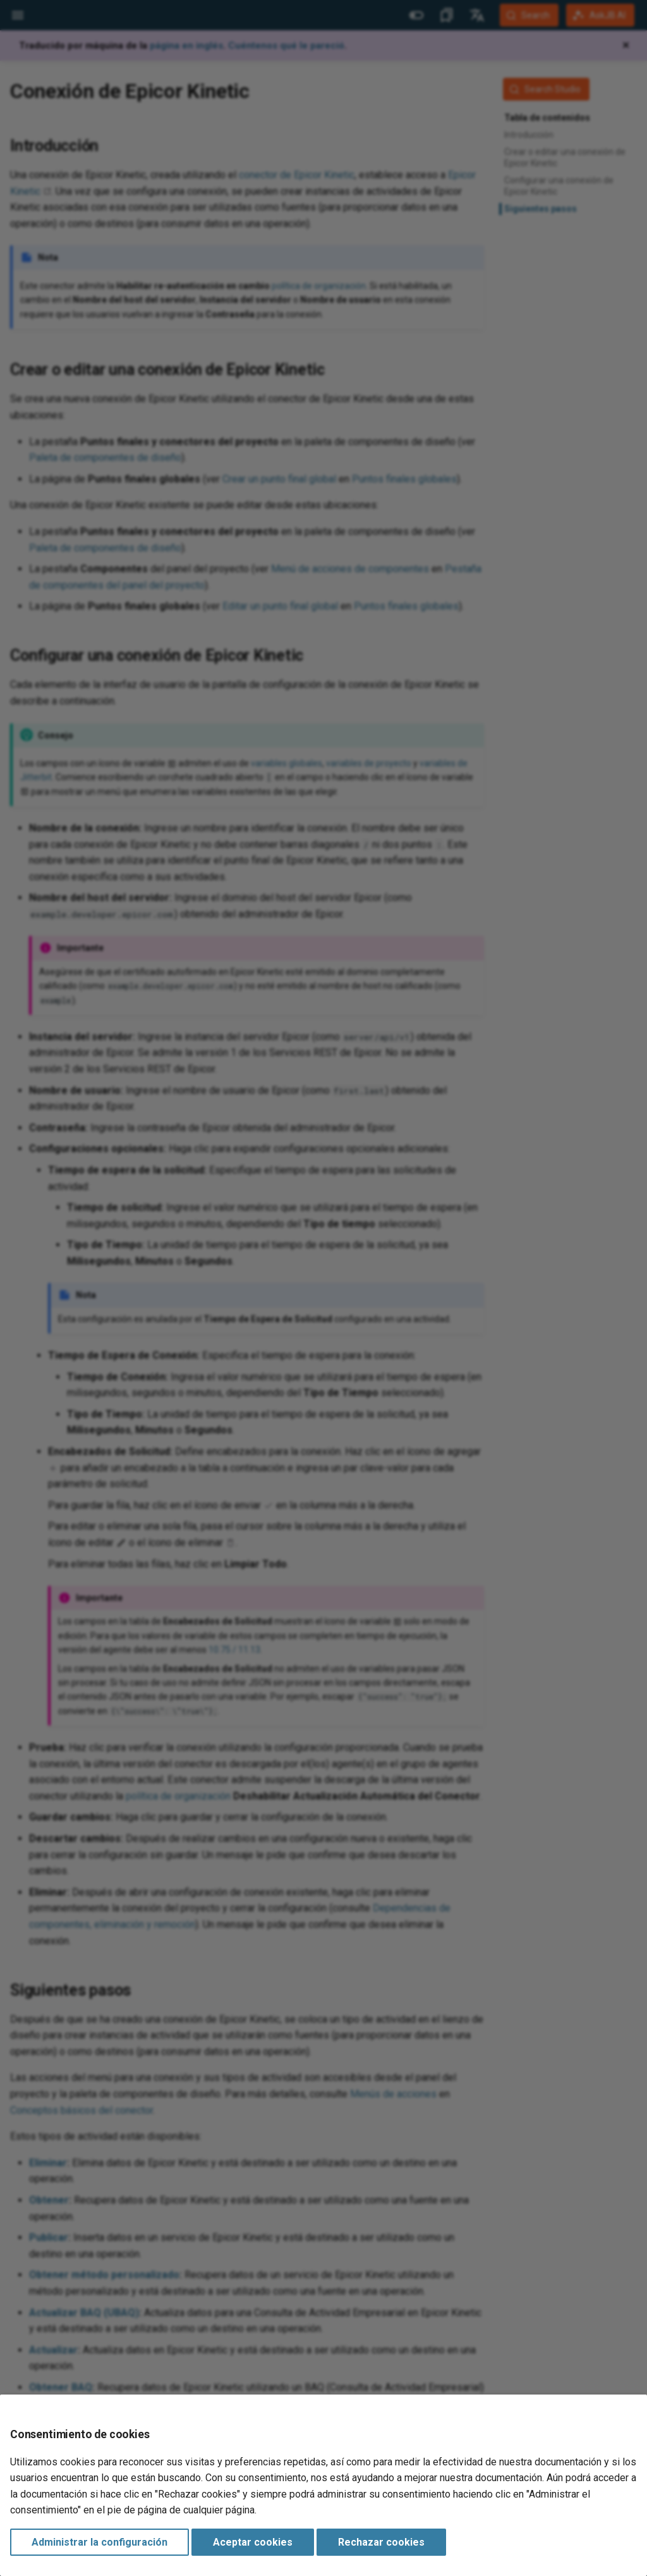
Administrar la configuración (99, 2542)
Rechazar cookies (381, 2542)
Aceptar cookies (253, 2542)
